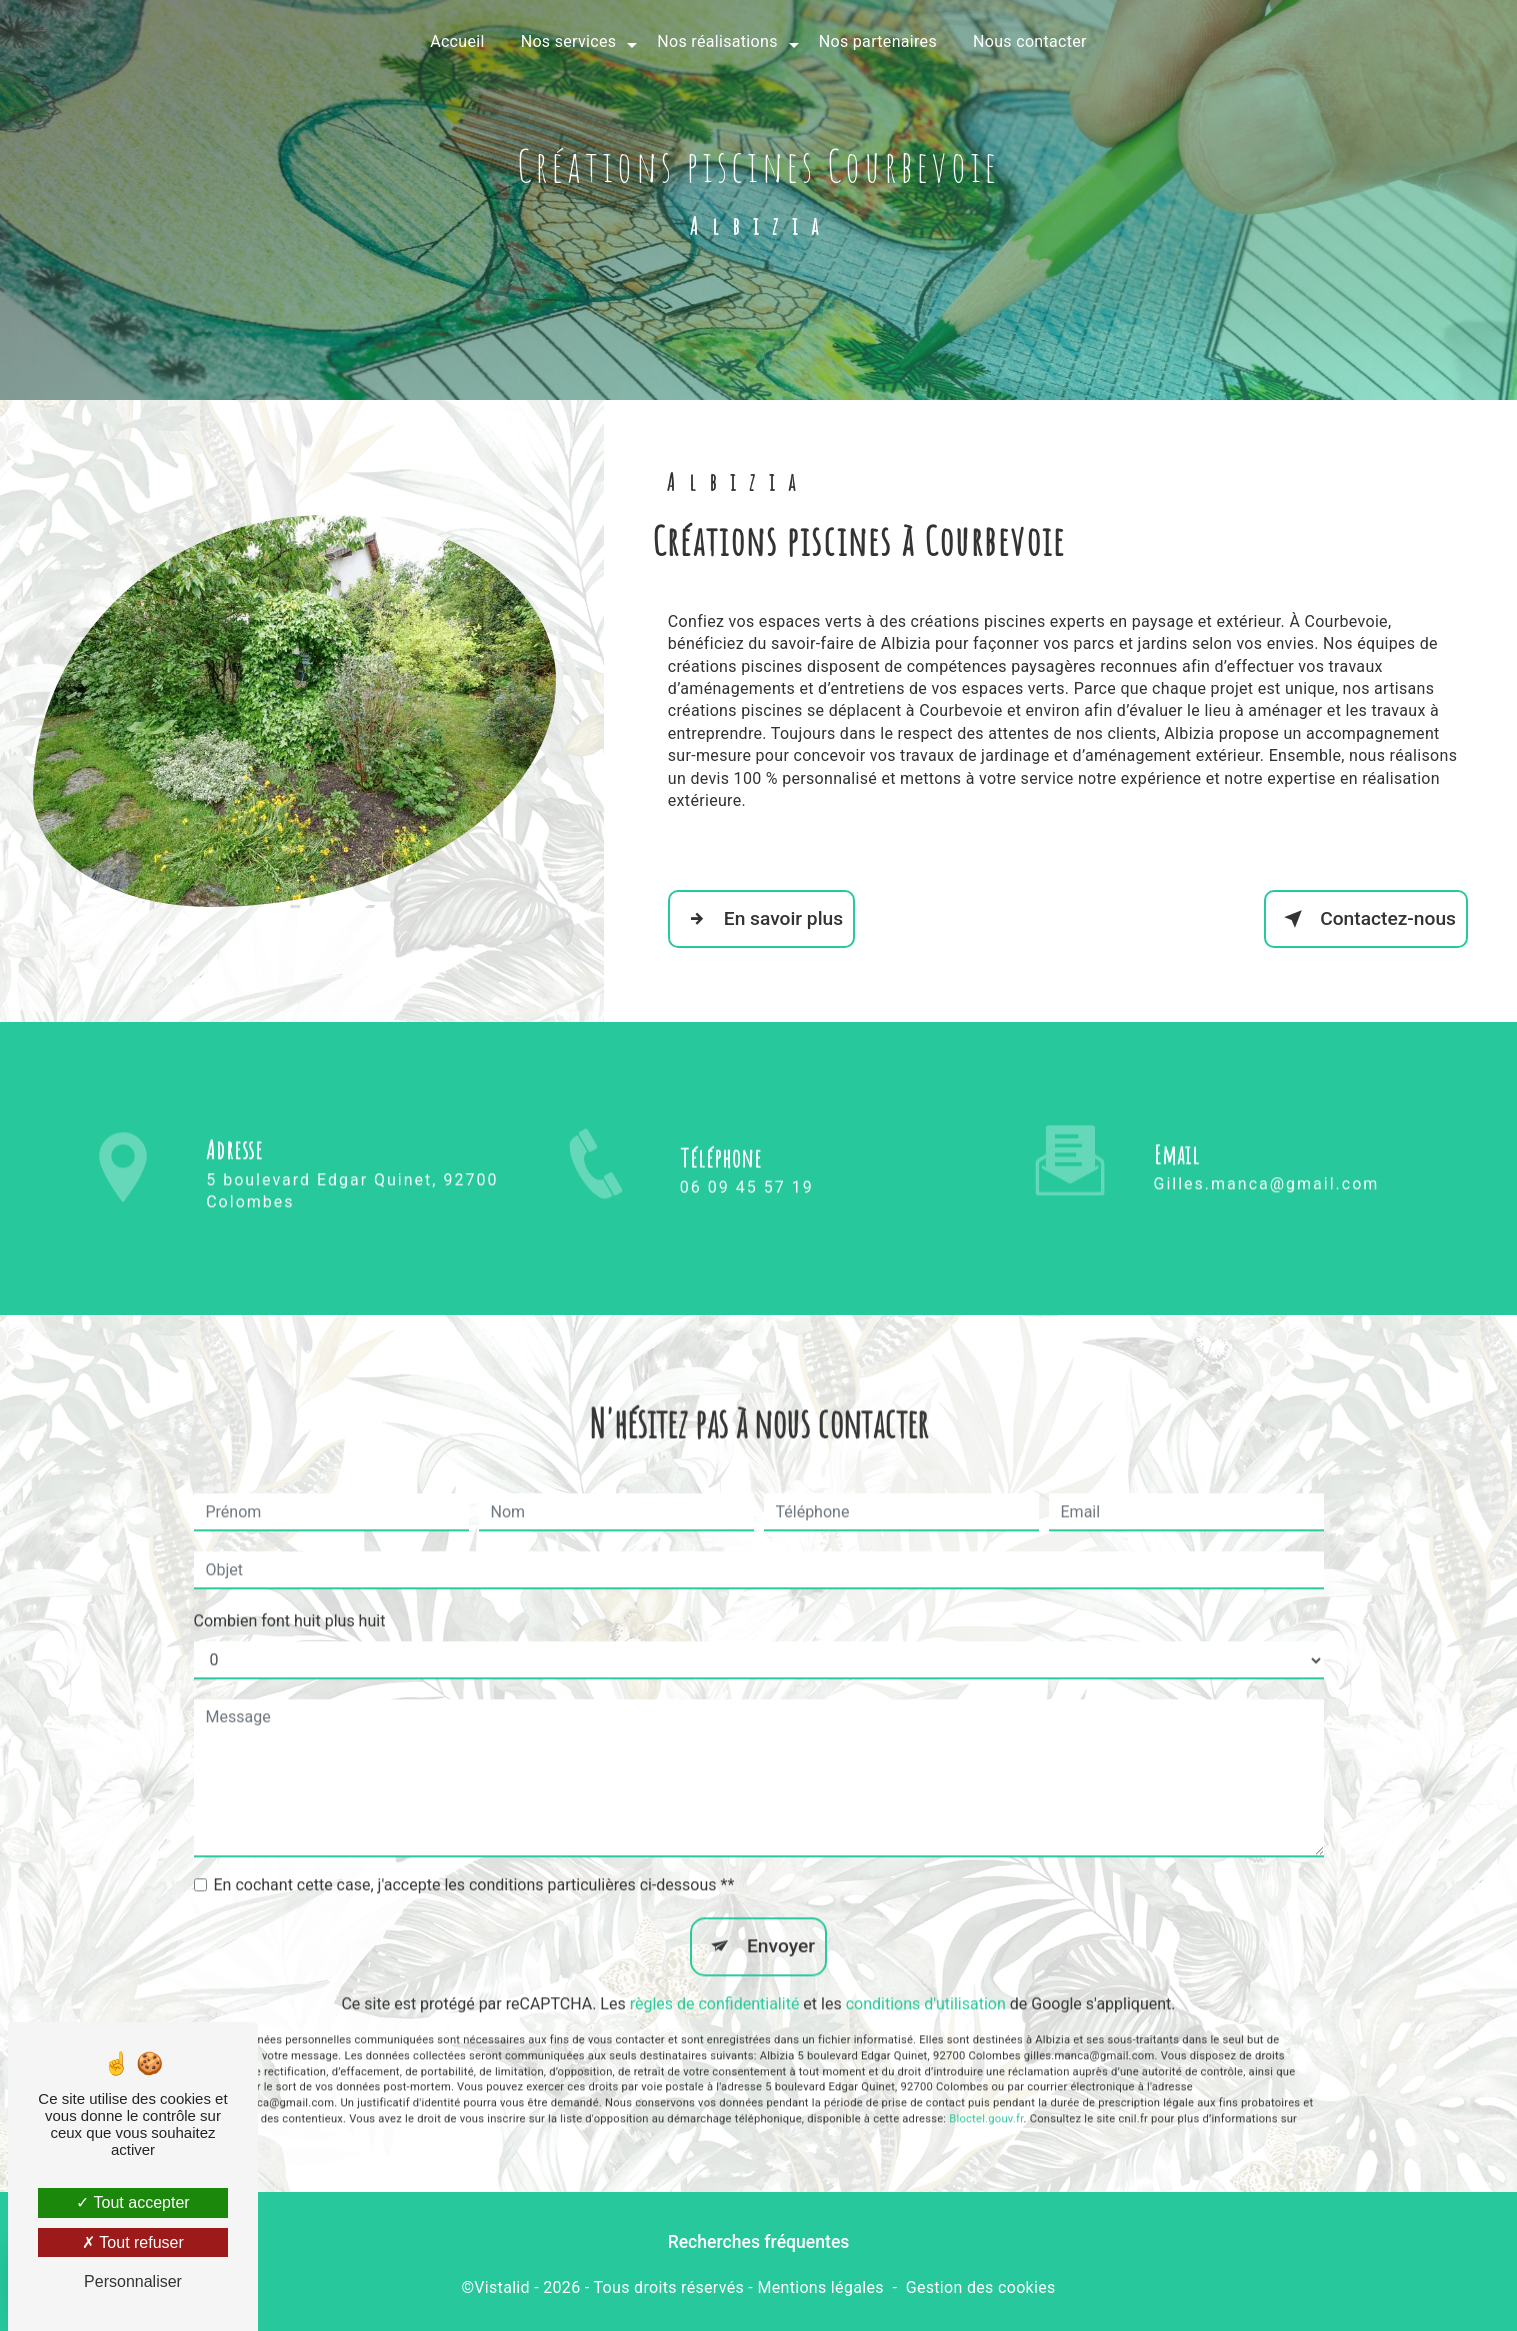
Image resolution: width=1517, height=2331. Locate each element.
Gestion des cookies (981, 2287)
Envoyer (781, 1914)
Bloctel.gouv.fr (986, 2086)
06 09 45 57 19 (747, 1219)
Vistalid (502, 2287)
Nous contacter (1030, 41)
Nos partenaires (878, 41)
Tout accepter (132, 2202)
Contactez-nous (1366, 919)
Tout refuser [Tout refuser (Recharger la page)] (133, 2242)
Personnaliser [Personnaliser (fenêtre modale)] (133, 2281)
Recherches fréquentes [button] (759, 2242)
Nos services (569, 41)
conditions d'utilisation (926, 1972)
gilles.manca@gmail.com (1267, 1152)
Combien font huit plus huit (290, 1589)
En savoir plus (761, 919)
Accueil (457, 41)
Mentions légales (820, 2287)
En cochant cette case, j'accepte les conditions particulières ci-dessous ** (474, 1853)
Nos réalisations (717, 41)
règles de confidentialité (715, 1972)
